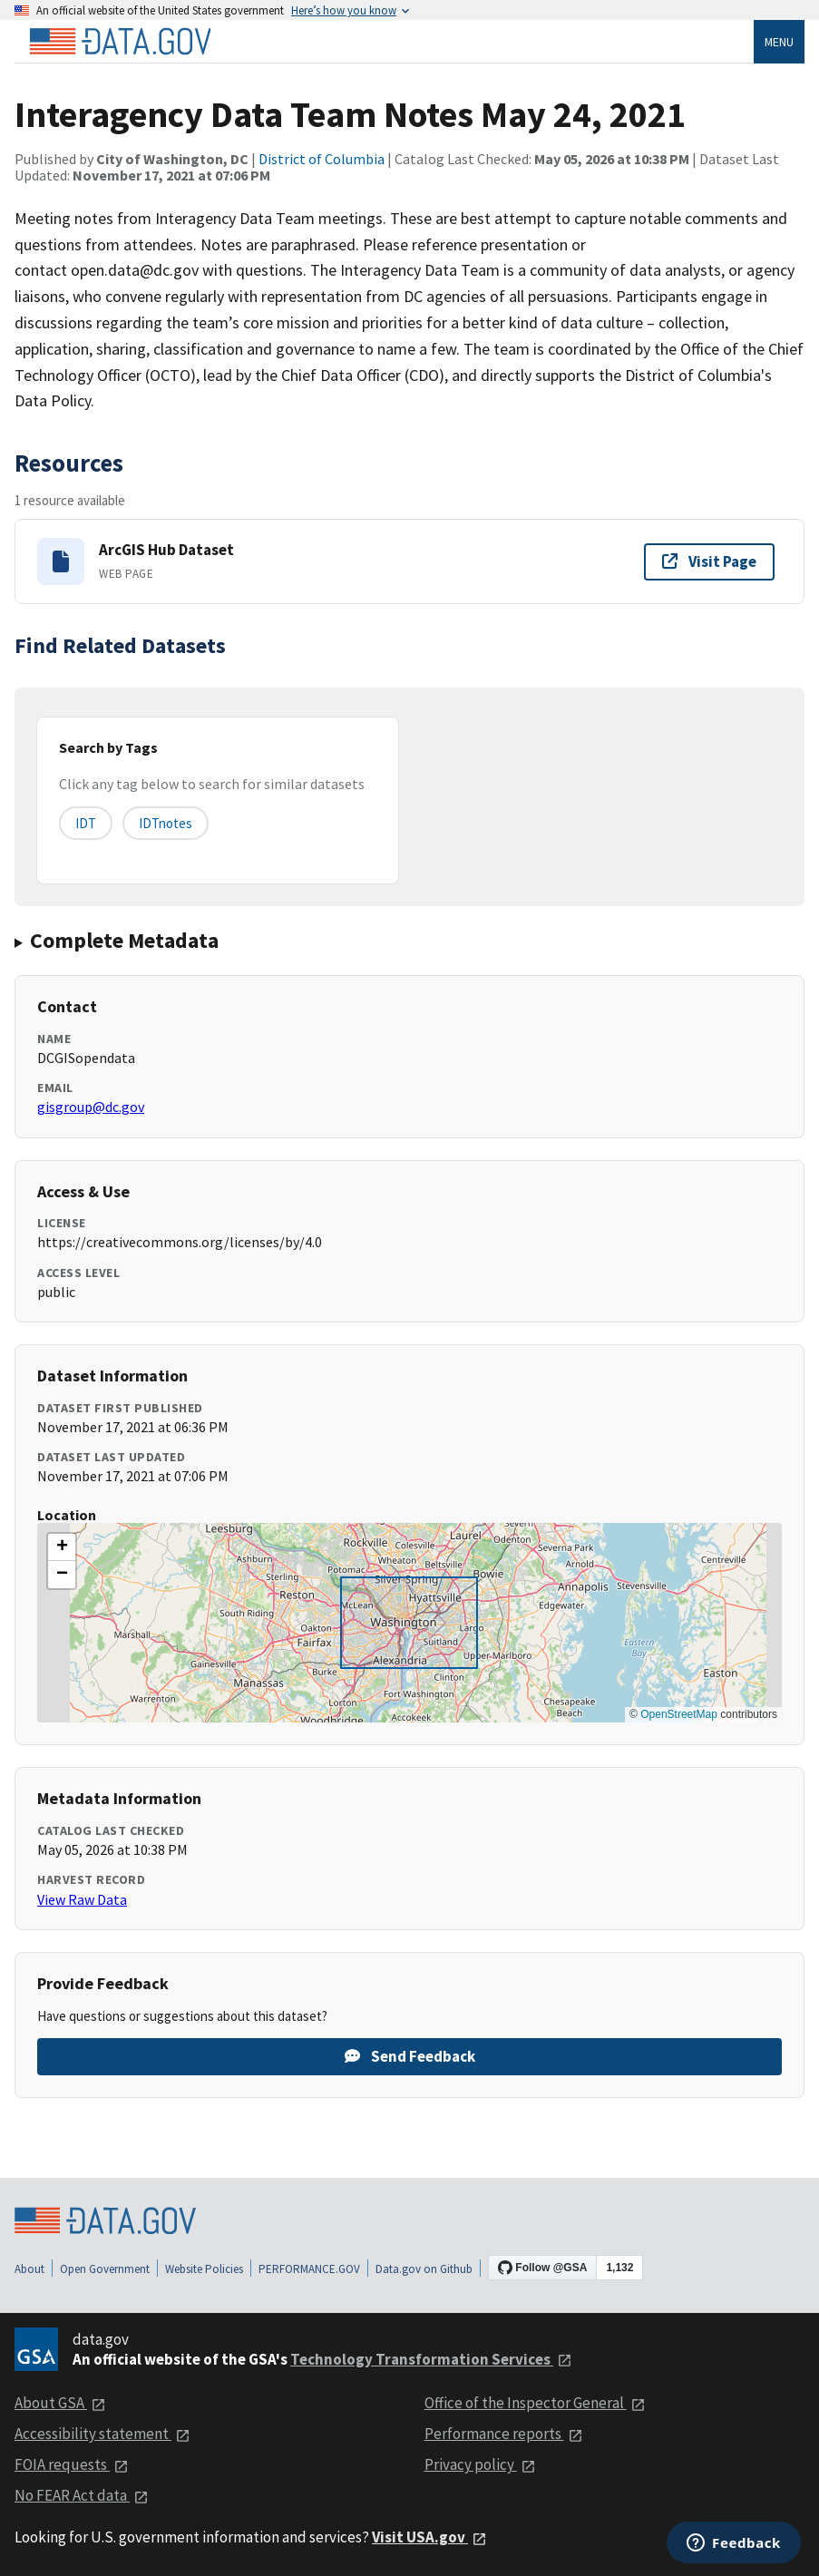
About (29, 2269)
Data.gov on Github (424, 2269)
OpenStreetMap (678, 1714)
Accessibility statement (102, 2434)
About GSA (60, 2403)
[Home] (119, 41)
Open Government (105, 2269)
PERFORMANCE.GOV (309, 2269)
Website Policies (204, 2269)
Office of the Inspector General (535, 2403)
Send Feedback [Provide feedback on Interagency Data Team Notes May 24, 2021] (410, 2056)
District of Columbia (321, 159)
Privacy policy (480, 2464)
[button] (61, 1547)
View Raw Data (82, 1899)
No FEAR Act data (82, 2495)
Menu (779, 42)
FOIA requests (72, 2464)
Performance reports (503, 2434)
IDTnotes (165, 823)
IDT (85, 823)
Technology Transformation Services (431, 2359)
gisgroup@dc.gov (90, 1107)
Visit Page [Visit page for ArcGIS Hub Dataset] (709, 561)
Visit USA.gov (429, 2537)
